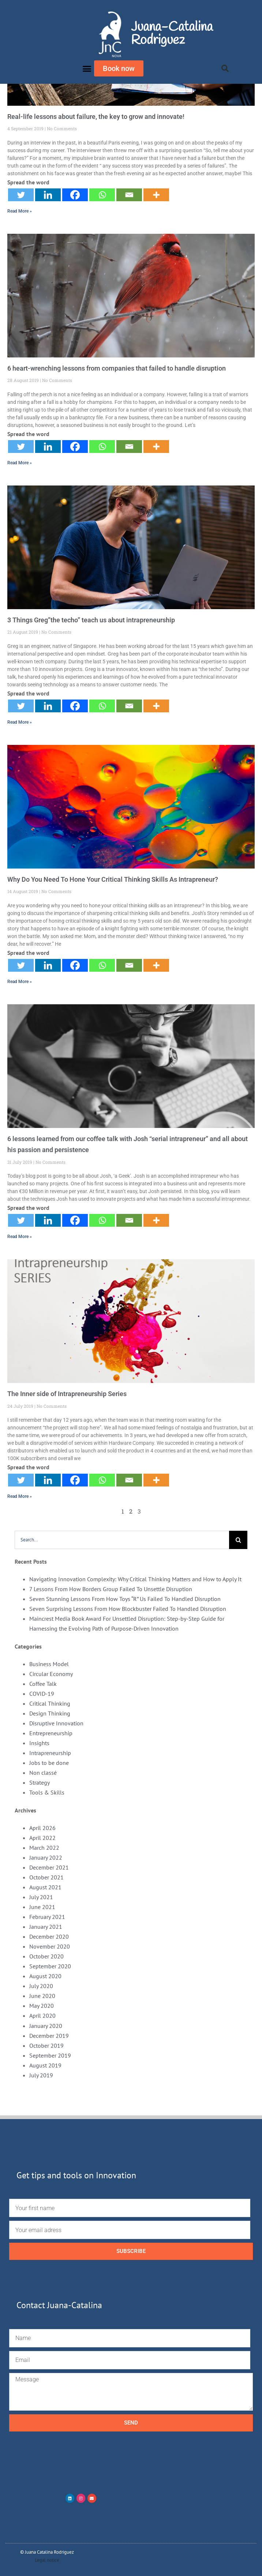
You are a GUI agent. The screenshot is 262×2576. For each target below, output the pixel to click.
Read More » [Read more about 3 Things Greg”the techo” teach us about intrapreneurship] (19, 722)
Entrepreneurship (50, 1733)
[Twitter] (21, 194)
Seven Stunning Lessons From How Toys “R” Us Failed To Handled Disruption (125, 1598)
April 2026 (42, 1827)
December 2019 (49, 2035)
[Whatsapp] (102, 194)
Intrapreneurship (50, 1752)
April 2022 (42, 1837)
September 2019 (50, 2055)
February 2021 (47, 1916)
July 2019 (41, 2075)
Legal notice (47, 2560)
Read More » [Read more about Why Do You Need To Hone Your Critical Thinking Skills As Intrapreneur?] (19, 981)
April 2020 (42, 2015)
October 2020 (46, 1956)
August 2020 (45, 1976)
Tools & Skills (46, 1792)
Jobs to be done (49, 1762)
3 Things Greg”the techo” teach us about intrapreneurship (91, 620)
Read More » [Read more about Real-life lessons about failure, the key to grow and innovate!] (19, 211)
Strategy (39, 1782)
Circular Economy (51, 1673)
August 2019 (45, 2065)
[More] (156, 194)
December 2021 (49, 1867)
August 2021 (45, 1887)
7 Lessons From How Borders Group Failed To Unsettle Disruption (110, 1589)
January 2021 (45, 1926)
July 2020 (41, 1986)
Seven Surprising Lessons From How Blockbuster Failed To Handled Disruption (127, 1608)
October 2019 (46, 2045)
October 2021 (46, 1877)
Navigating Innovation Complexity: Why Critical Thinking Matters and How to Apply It (135, 1579)
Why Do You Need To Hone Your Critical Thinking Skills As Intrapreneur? (112, 879)
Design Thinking (49, 1713)
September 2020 (50, 1966)
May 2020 (41, 2005)
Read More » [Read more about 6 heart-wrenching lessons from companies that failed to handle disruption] (19, 462)
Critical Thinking (49, 1703)
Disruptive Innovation (56, 1723)
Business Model (49, 1664)
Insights (39, 1743)
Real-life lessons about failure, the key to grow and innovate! (95, 116)
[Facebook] (75, 194)
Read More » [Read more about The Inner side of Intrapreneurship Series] (19, 1496)
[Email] (129, 194)
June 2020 (42, 1995)
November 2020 (49, 1946)
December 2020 (49, 1936)
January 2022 (45, 1857)
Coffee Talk (43, 1683)
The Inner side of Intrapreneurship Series (67, 1394)
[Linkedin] (48, 194)
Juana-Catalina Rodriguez (172, 34)
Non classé (43, 1772)
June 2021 (42, 1907)
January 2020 (45, 2025)
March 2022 (44, 1847)
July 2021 (41, 1897)
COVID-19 (41, 1693)
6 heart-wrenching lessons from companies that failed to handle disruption (116, 368)
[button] (87, 68)
